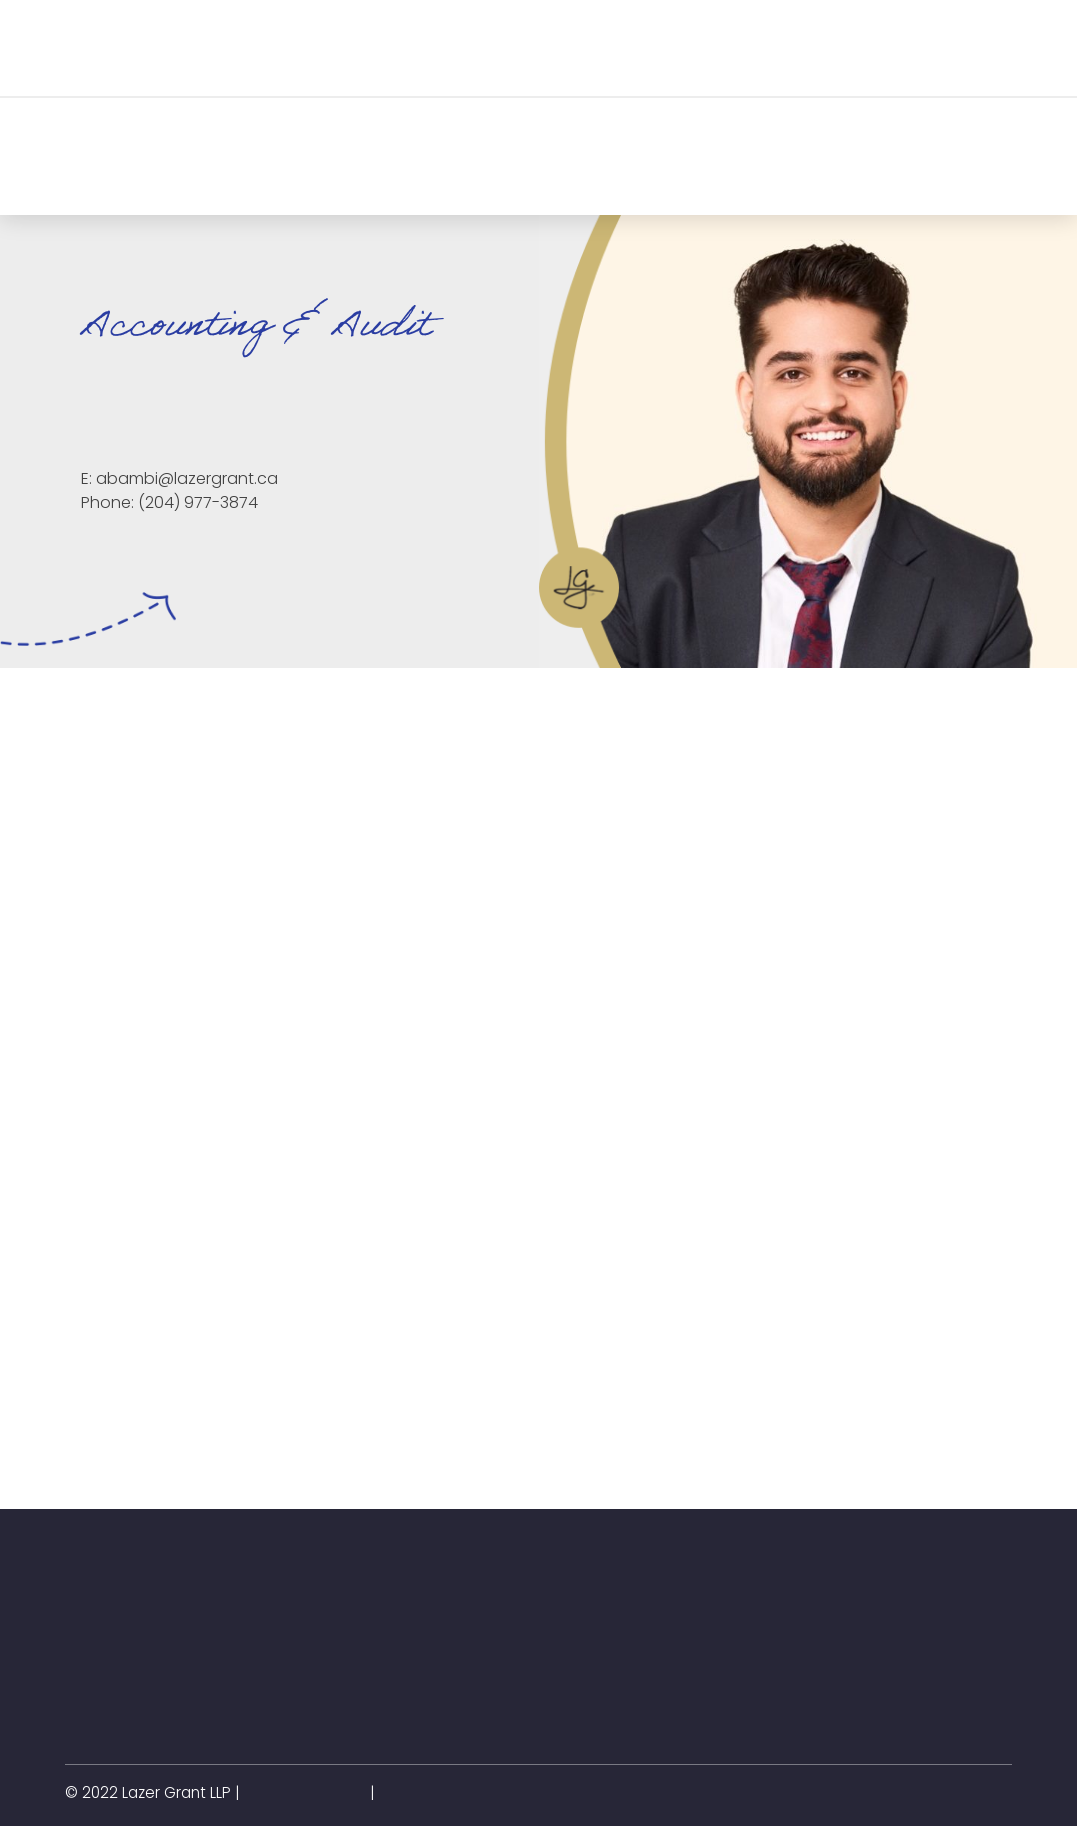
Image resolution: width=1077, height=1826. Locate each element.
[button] (280, 48)
